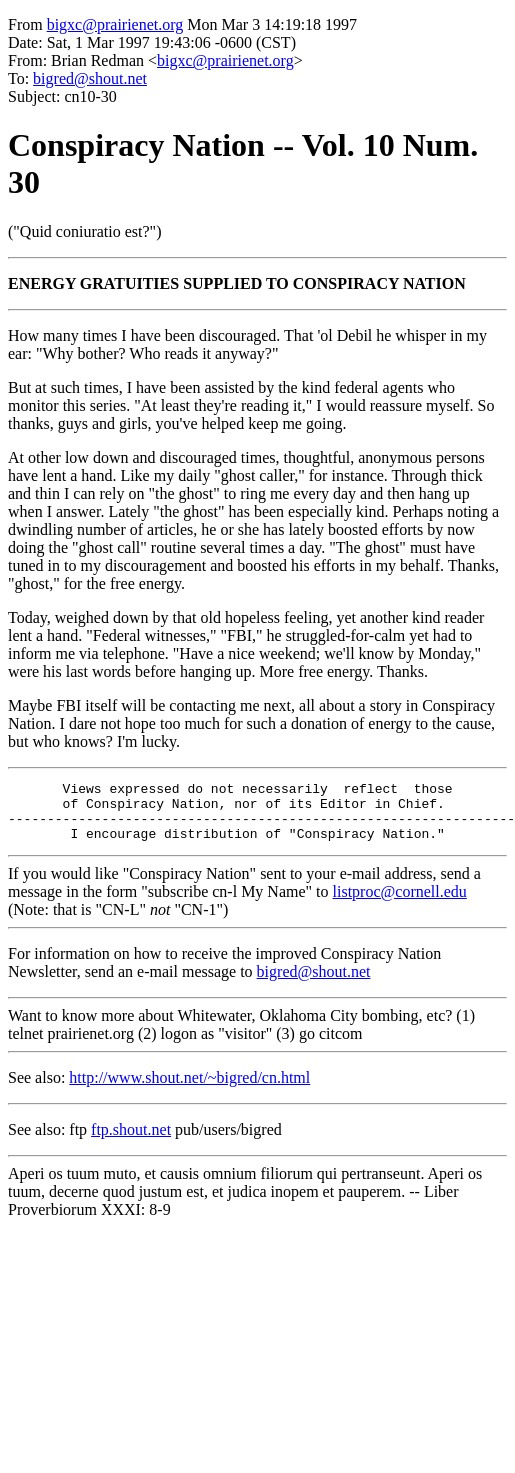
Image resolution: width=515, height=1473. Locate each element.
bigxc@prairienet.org (115, 24)
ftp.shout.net (131, 1141)
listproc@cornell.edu (400, 903)
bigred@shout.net (90, 78)
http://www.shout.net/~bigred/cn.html (189, 1089)
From (25, 24)
